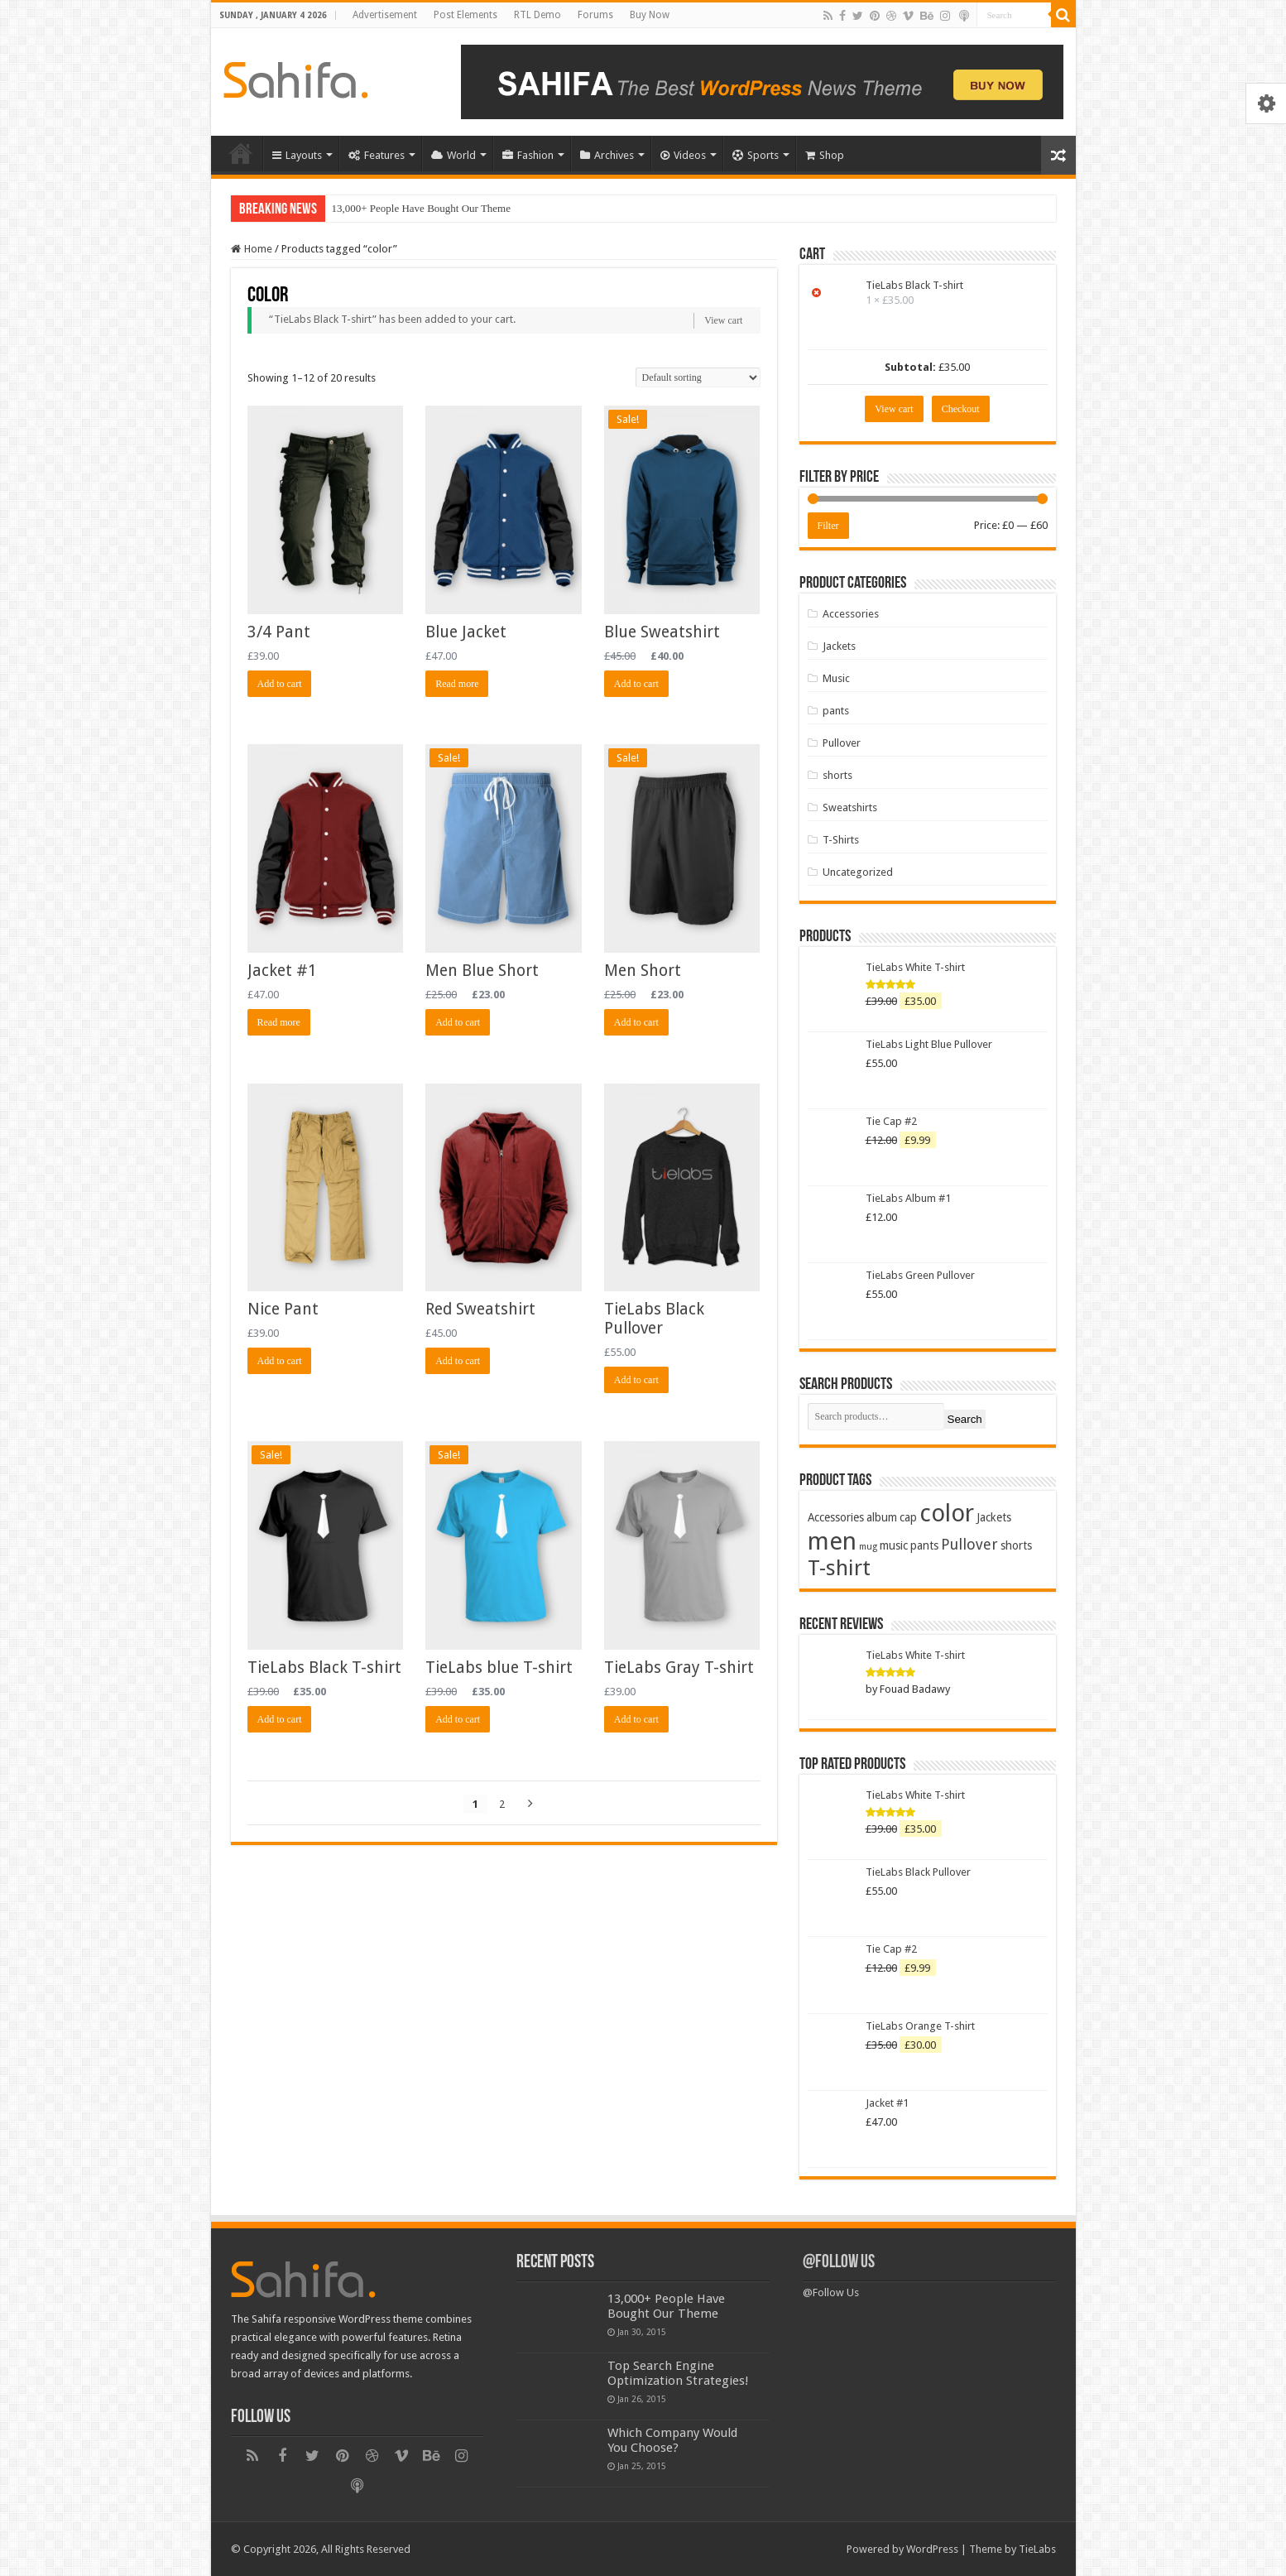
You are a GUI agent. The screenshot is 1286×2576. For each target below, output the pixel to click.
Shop (824, 155)
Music (836, 678)
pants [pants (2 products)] (924, 1545)
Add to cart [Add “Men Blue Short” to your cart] (457, 1022)
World (453, 155)
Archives (607, 155)
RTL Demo (537, 15)
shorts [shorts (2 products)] (1016, 1545)
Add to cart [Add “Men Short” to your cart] (636, 1022)
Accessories (851, 614)
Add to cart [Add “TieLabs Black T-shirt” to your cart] (279, 1719)
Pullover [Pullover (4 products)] (969, 1544)
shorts (837, 775)
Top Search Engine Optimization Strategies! (678, 2373)
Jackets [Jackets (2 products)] (993, 1517)
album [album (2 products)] (881, 1517)
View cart (723, 320)
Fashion (528, 155)
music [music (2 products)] (894, 1545)
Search (965, 1419)
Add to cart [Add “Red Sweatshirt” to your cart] (457, 1361)
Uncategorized (858, 872)
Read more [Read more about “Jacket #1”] (278, 1022)
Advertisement (385, 15)
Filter (828, 525)
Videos (683, 155)
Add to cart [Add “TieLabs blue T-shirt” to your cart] (457, 1719)
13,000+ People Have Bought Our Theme (421, 208)
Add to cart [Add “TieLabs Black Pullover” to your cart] (636, 1380)
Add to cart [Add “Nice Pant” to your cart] (279, 1361)
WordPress (932, 2549)
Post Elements (465, 15)
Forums (595, 15)
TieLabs (1037, 2549)
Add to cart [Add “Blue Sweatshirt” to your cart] (636, 684)
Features (376, 155)
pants (836, 710)
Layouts (297, 155)
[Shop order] (698, 377)
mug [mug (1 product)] (868, 1546)
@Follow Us (839, 2262)
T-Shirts (841, 840)
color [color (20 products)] (946, 1513)
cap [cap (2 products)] (908, 1517)
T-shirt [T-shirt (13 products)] (839, 1567)
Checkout (961, 409)
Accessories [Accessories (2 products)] (836, 1517)
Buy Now (649, 15)
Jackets (839, 646)
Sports (755, 155)
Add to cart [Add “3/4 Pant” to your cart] (279, 684)
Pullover (842, 743)
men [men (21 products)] (832, 1541)
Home (240, 153)
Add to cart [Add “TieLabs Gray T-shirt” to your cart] (636, 1719)
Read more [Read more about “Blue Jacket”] (456, 684)
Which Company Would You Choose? (672, 2440)
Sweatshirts (850, 807)
